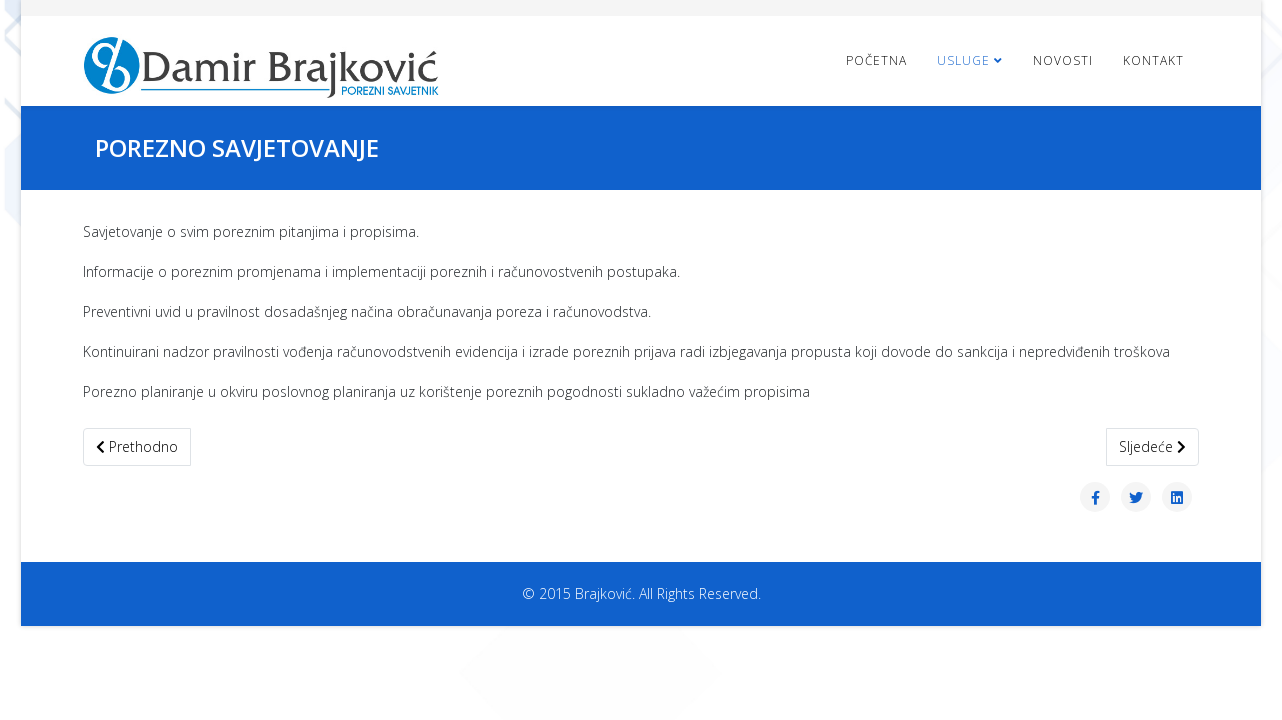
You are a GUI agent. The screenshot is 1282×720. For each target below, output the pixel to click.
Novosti (1063, 60)
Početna (876, 60)
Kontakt (1153, 60)
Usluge (963, 60)
